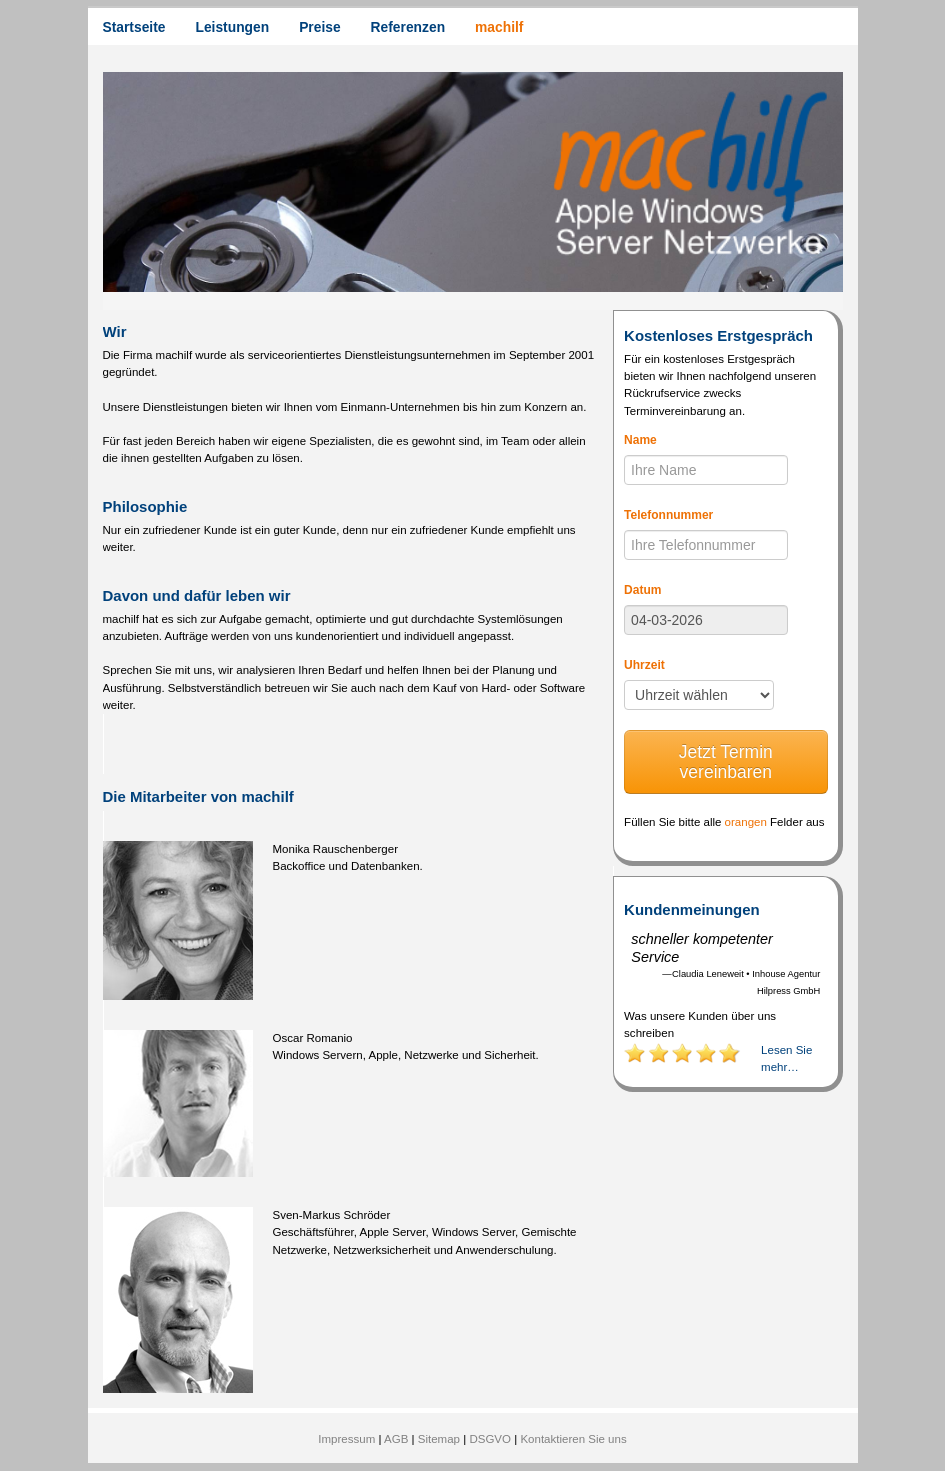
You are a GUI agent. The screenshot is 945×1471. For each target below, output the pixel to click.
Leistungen (232, 27)
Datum (642, 590)
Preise (319, 27)
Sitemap (439, 1439)
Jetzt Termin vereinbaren (726, 762)
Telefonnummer (668, 515)
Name (640, 440)
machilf (499, 27)
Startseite (134, 27)
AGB (396, 1439)
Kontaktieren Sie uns (573, 1439)
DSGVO (490, 1439)
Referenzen (408, 27)
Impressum (346, 1439)
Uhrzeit (644, 665)
